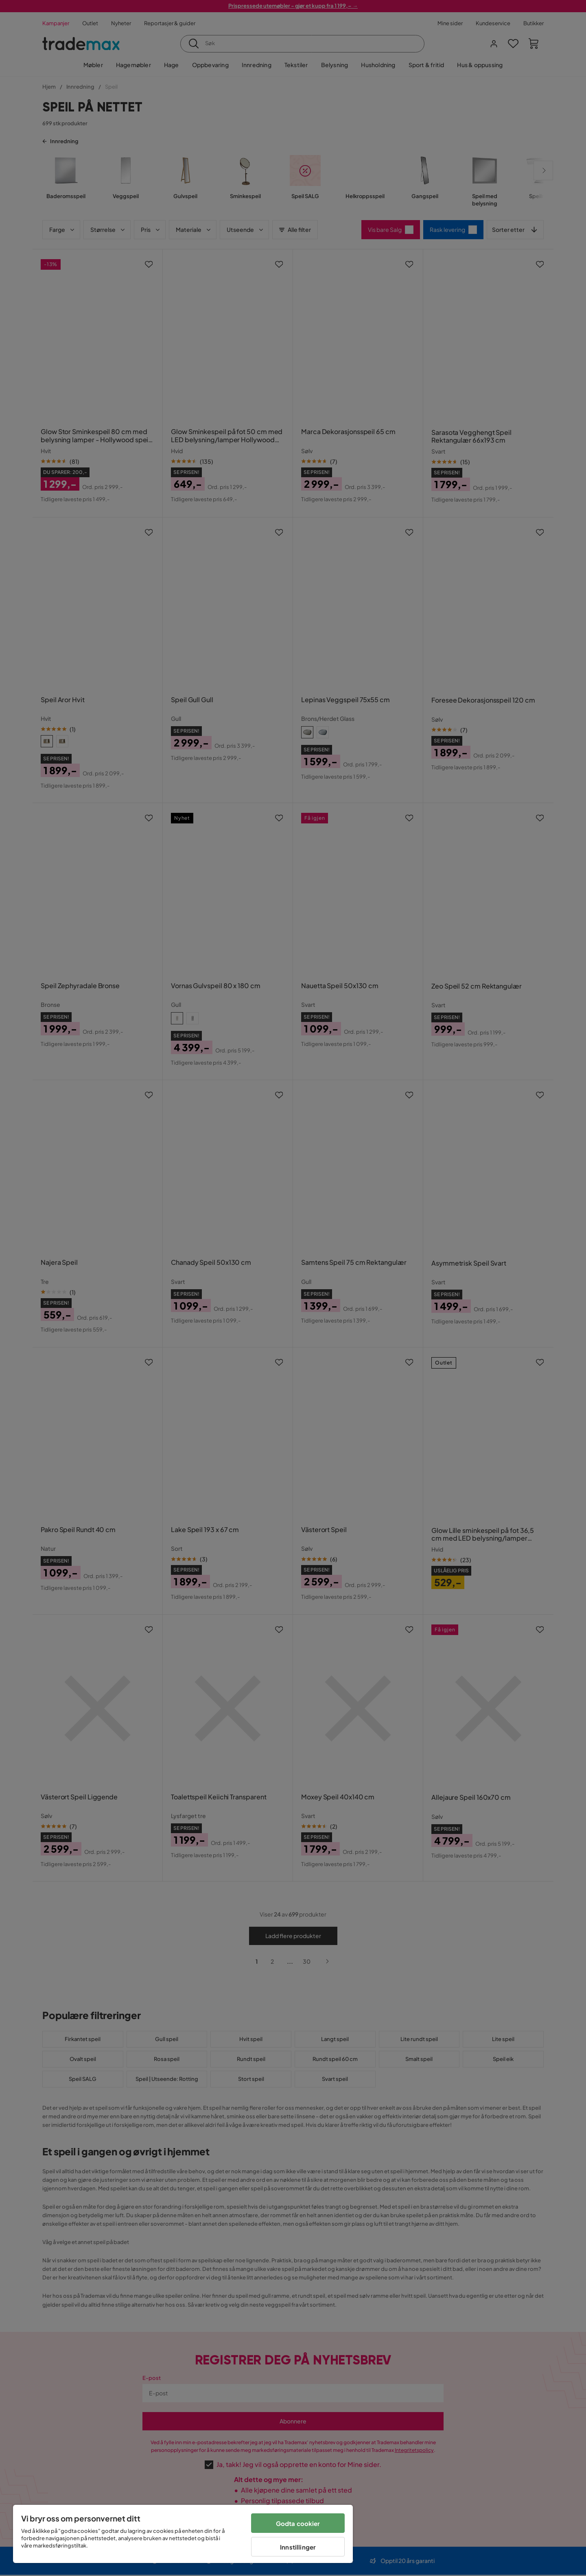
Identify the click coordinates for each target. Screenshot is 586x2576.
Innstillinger (298, 2547)
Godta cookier (298, 2523)
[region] (183, 2534)
